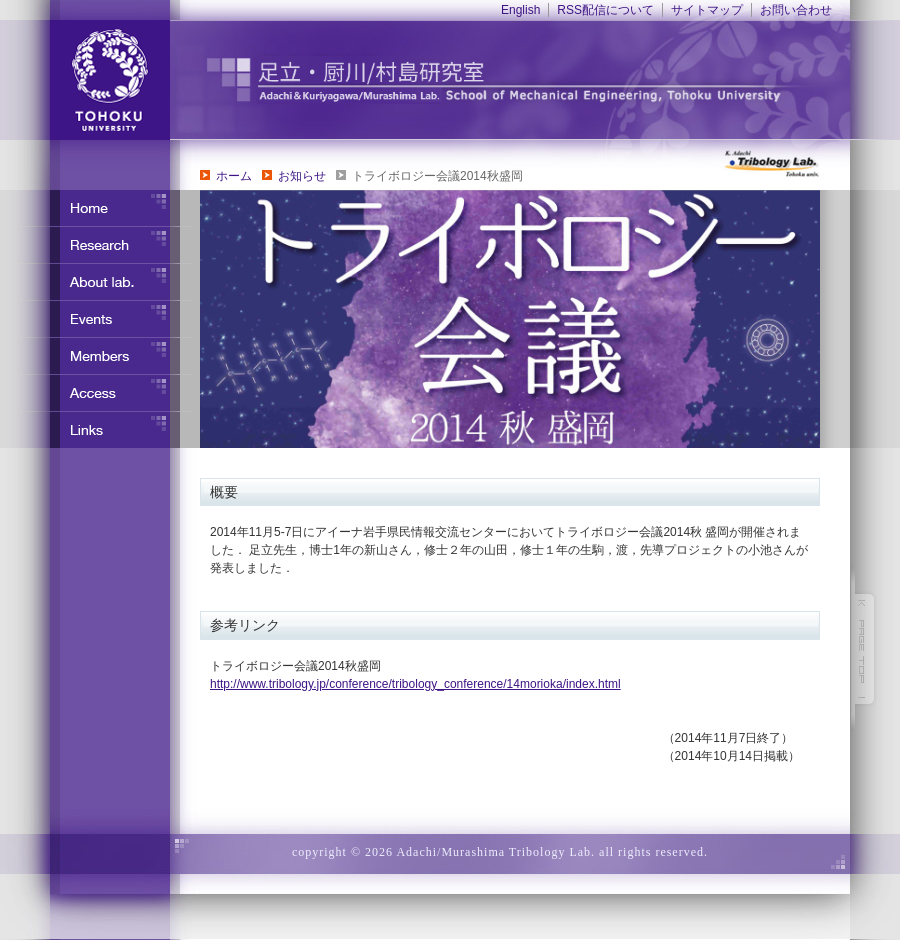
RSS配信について (605, 10)
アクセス (100, 393)
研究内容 (100, 245)
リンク (100, 430)
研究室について (100, 282)
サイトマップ (707, 10)
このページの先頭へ (865, 649)
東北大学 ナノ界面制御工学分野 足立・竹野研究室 (535, 80)
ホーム (234, 176)
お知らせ (302, 176)
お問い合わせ (796, 10)
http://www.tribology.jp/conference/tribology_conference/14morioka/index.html (415, 684)
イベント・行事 (100, 319)
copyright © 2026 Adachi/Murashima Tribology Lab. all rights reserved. (500, 852)
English (520, 10)
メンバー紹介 (100, 356)
